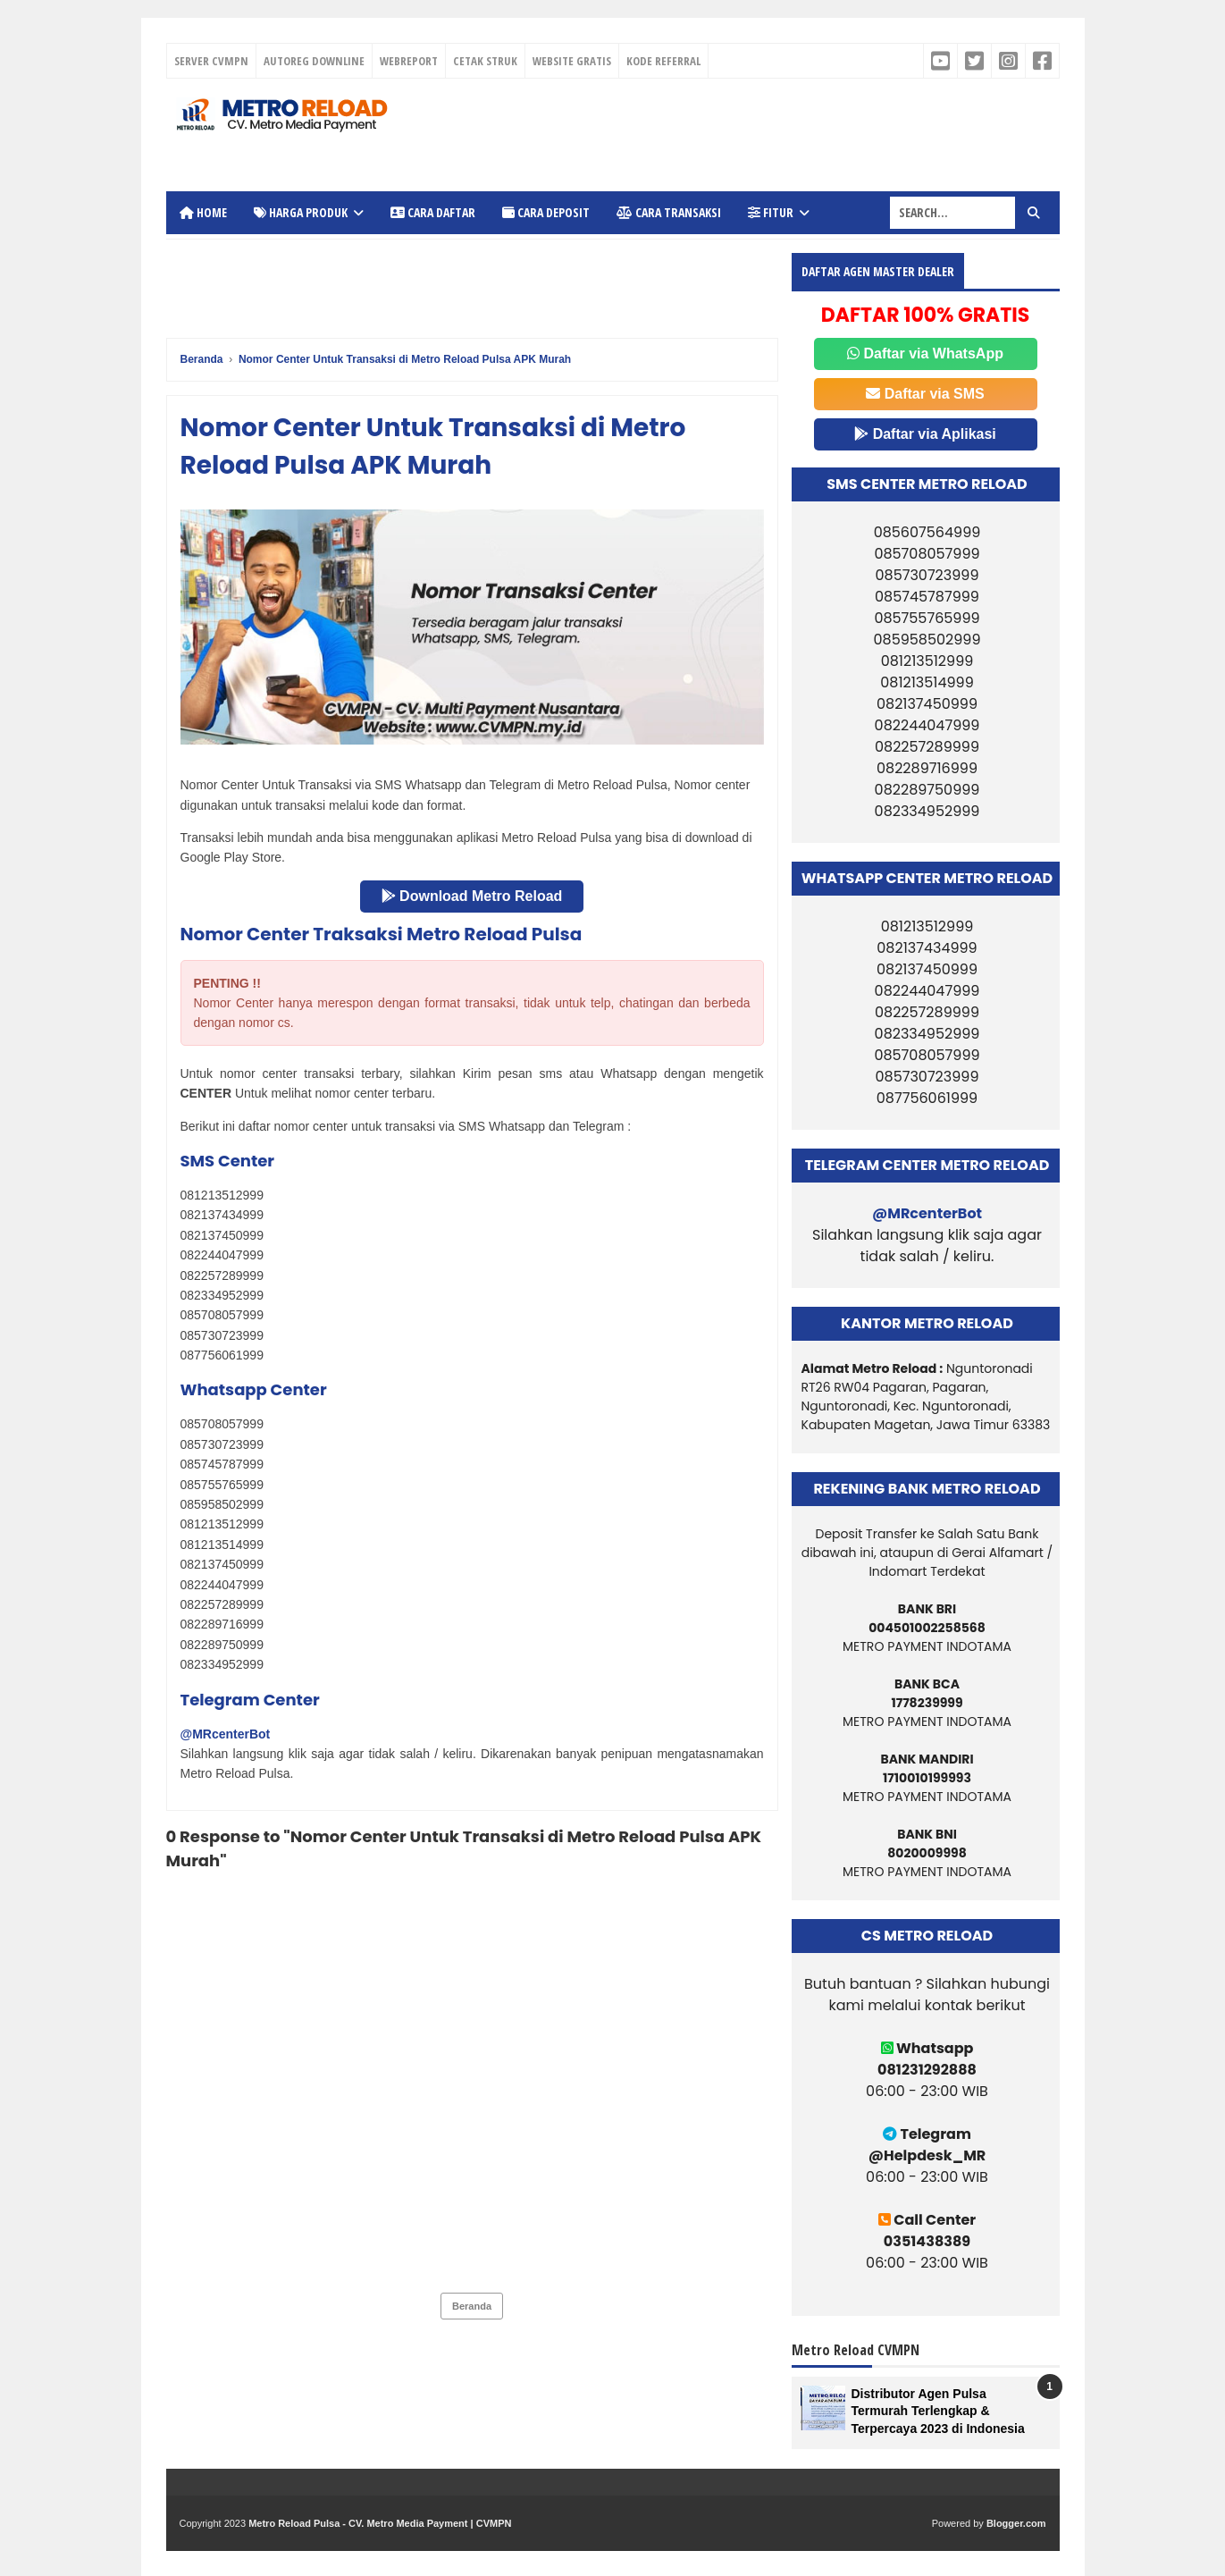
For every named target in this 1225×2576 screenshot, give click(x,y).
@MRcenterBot (225, 1734)
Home (203, 212)
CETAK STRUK (485, 61)
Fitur (770, 212)
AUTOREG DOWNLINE (314, 61)
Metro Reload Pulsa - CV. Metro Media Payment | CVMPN (379, 2523)
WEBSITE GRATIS (572, 61)
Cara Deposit (546, 212)
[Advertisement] (713, 132)
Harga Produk (301, 212)
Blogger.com (1016, 2523)
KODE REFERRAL (663, 61)
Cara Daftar (432, 212)
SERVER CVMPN (211, 61)
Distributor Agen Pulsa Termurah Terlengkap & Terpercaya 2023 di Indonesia (938, 2411)
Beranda (471, 2306)
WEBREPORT (409, 61)
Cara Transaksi (669, 212)
